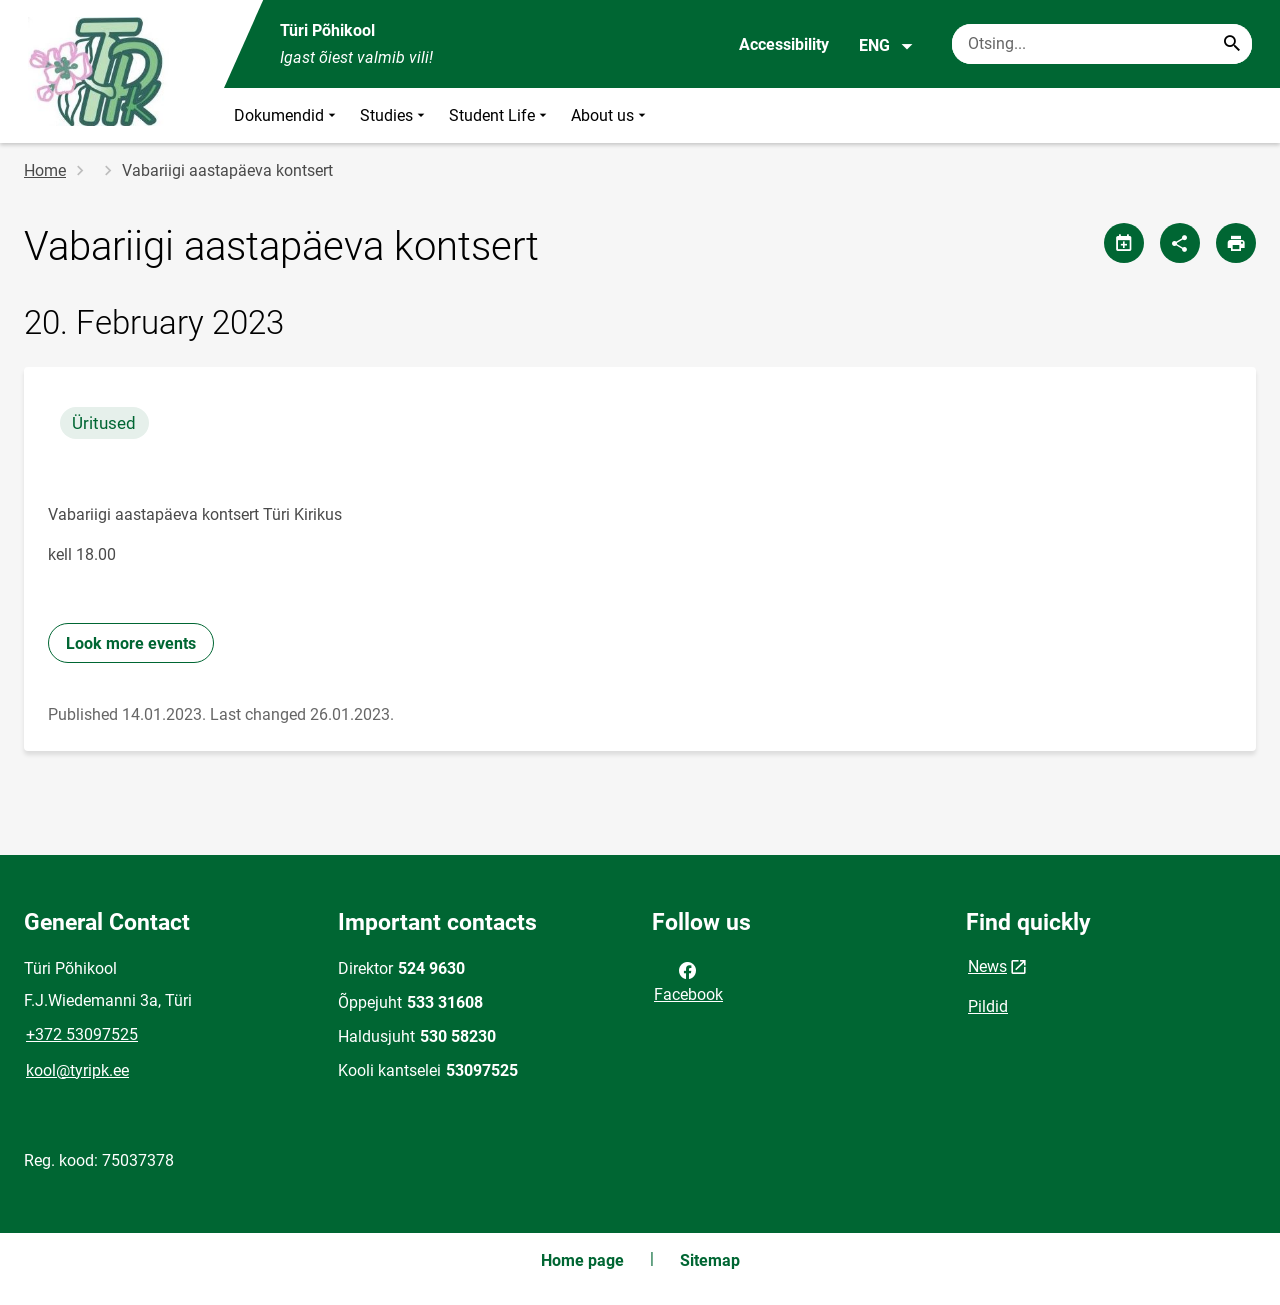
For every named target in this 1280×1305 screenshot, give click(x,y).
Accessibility (784, 44)
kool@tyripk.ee (77, 1070)
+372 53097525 (82, 1034)
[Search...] (1232, 44)
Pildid (988, 1006)
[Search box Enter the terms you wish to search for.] (1102, 44)
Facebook (688, 981)
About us (610, 115)
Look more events (131, 643)
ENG (886, 46)
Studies (394, 115)
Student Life (500, 115)
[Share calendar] (1124, 243)
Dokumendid (287, 115)
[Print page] (1236, 243)
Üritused (104, 423)
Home (45, 170)
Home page (582, 1260)
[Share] (1180, 243)
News (987, 966)
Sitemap (710, 1260)
